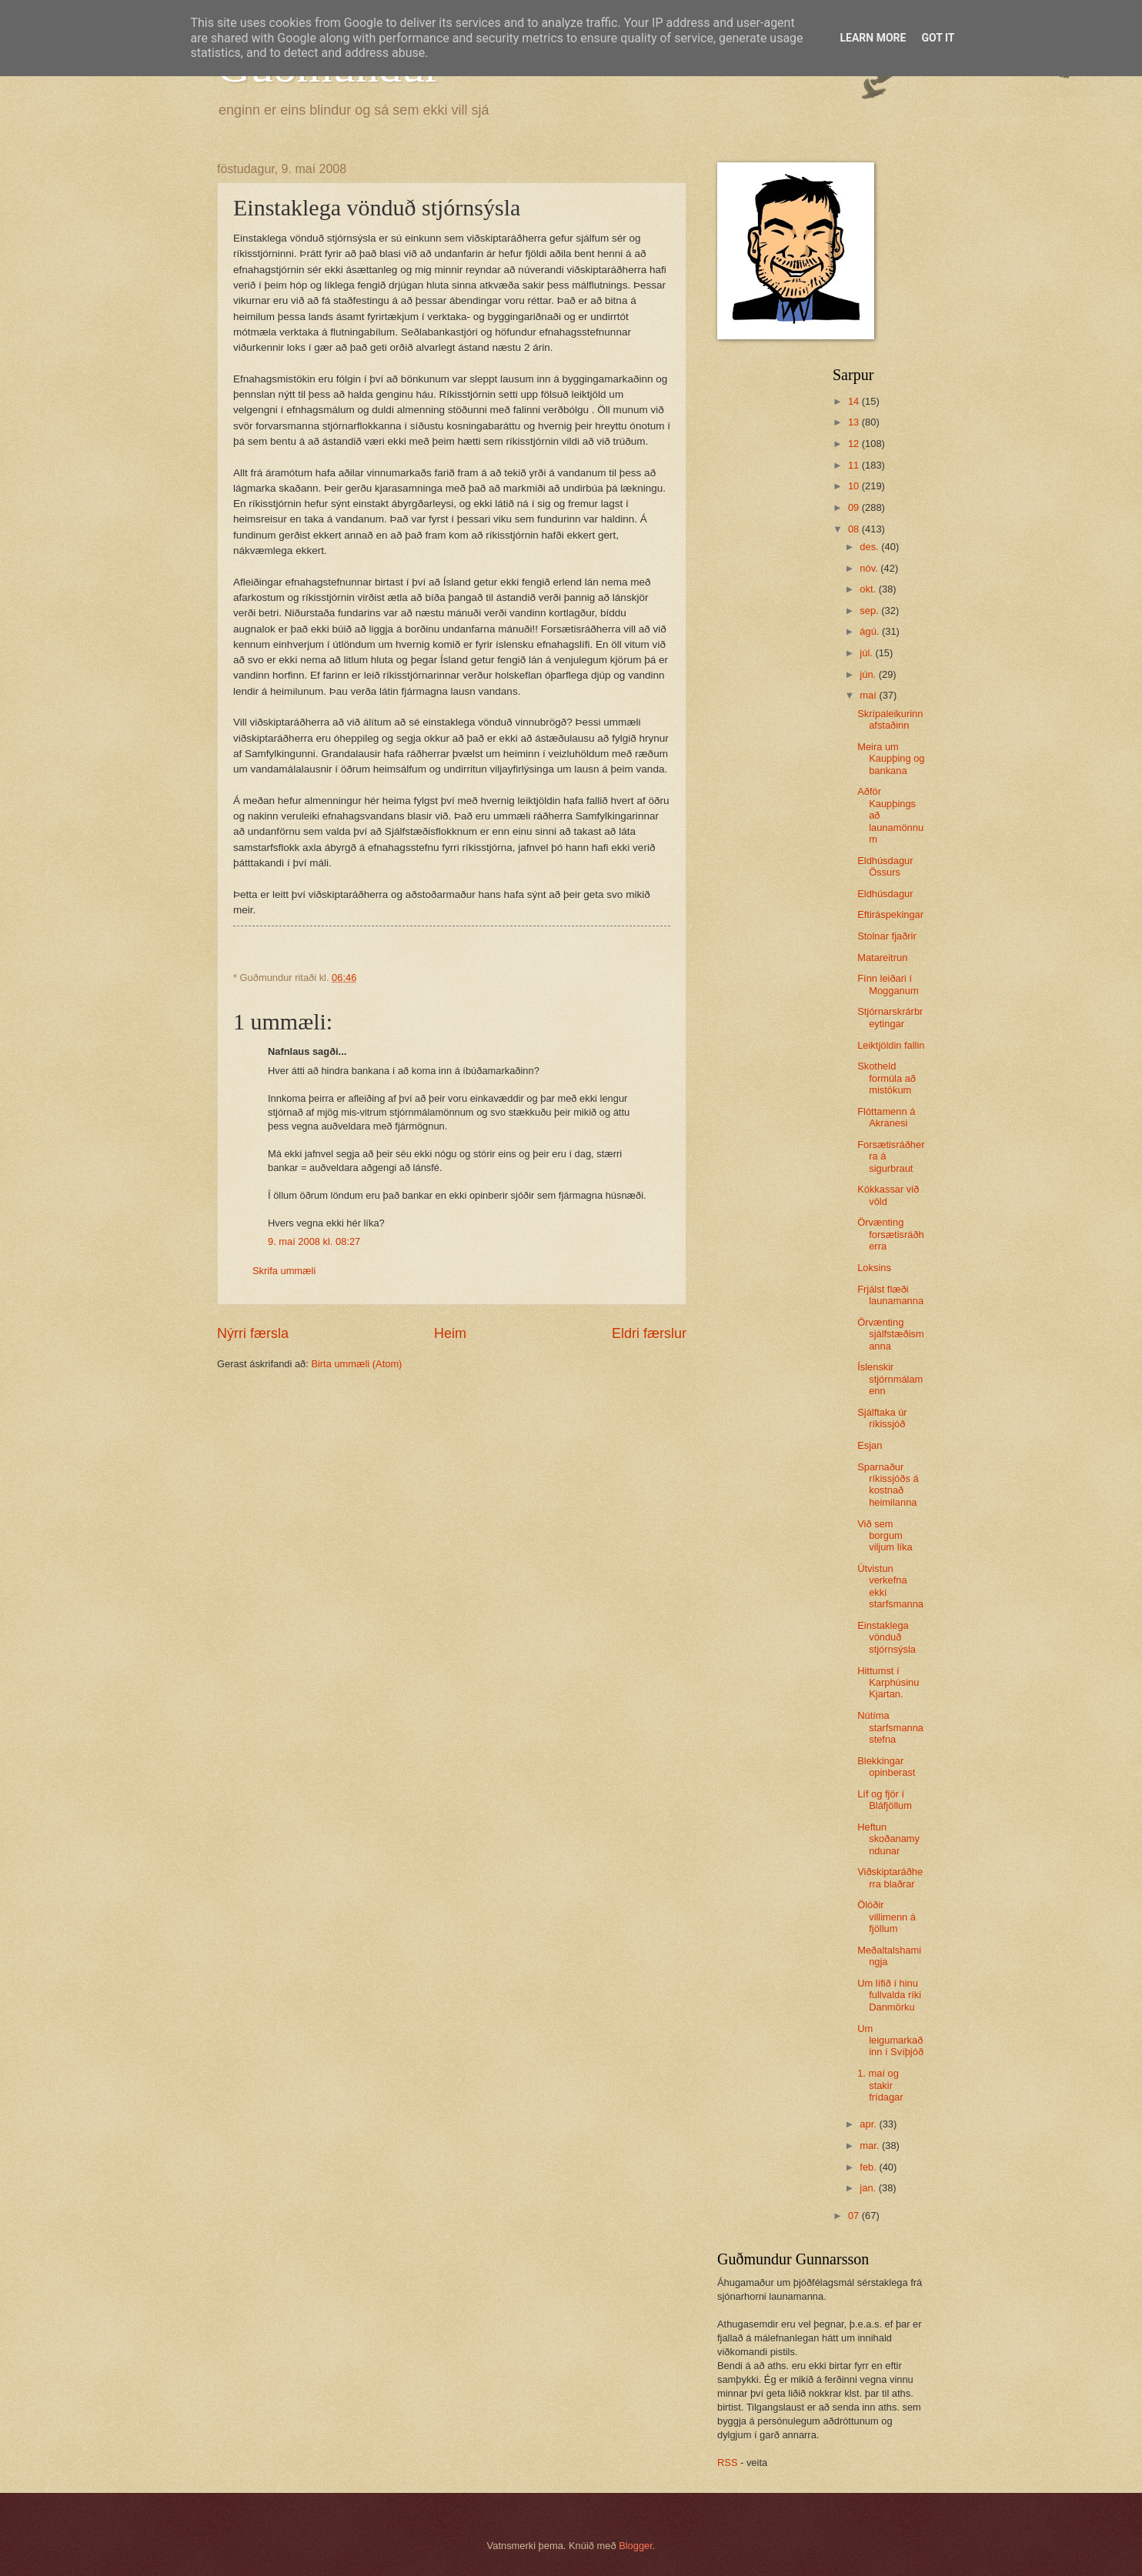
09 (855, 507)
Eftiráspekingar (890, 914)
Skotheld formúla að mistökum (886, 1078)
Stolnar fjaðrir (887, 936)
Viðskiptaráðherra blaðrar (890, 1877)
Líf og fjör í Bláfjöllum (884, 1799)
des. (870, 546)
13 (855, 422)
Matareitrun (882, 957)
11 (855, 465)
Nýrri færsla (253, 1333)
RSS (727, 2462)
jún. (869, 674)
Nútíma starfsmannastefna (890, 1727)
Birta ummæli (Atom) (356, 1364)
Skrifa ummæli (284, 1270)
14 (855, 401)
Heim (450, 1333)
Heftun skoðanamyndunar (888, 1839)
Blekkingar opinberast (886, 1766)
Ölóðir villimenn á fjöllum (886, 1916)
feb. (869, 2167)
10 (855, 486)
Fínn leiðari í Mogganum (887, 984)
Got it (937, 38)
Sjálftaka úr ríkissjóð (882, 1418)
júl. (867, 653)
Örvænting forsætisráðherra (890, 1234)
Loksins (874, 1267)
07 (855, 2215)
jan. (869, 2188)
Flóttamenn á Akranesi (886, 1117)
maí (869, 695)
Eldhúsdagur (885, 893)
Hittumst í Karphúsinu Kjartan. (888, 1682)
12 (855, 443)
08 (855, 529)
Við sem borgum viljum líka (885, 1535)
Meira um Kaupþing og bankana (890, 758)
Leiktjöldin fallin (890, 1045)
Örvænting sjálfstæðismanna (890, 1334)
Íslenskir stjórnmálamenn (890, 1378)
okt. (869, 589)
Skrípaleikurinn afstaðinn (890, 719)
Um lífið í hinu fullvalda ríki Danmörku (889, 1995)
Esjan (869, 1445)
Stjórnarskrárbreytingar (890, 1017)
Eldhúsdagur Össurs (885, 866)
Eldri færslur (649, 1333)
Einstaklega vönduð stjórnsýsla (886, 1637)
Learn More (873, 38)
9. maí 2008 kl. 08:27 (314, 1241)
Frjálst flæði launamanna (890, 1294)
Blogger (636, 2545)
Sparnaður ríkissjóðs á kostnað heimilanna (887, 1484)
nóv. (870, 568)
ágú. (871, 631)
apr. (869, 2124)
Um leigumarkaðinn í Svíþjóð (890, 2040)
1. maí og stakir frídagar (880, 2085)
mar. (871, 2145)
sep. (870, 610)
